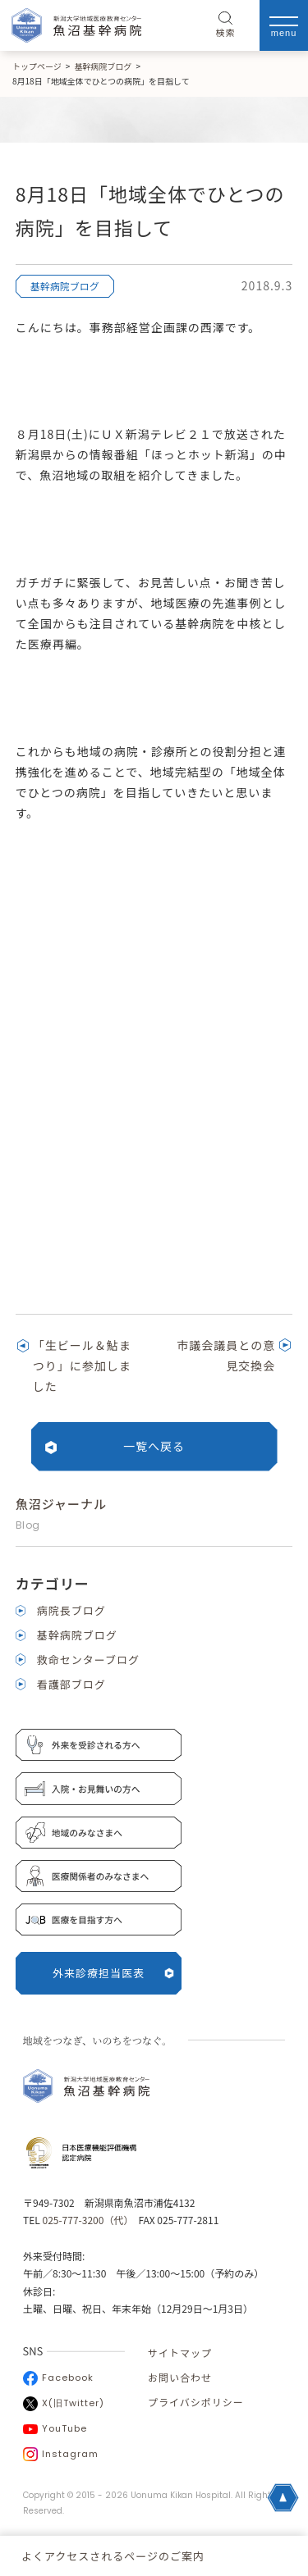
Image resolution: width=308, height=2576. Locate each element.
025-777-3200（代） (85, 2220)
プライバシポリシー (196, 2402)
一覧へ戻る (154, 1446)
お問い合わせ (180, 2377)
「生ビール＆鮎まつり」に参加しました (82, 1365)
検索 (226, 25)
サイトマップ (180, 2352)
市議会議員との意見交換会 (226, 1355)
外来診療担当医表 (113, 1973)
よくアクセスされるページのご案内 (113, 2556)
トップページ (37, 66)
